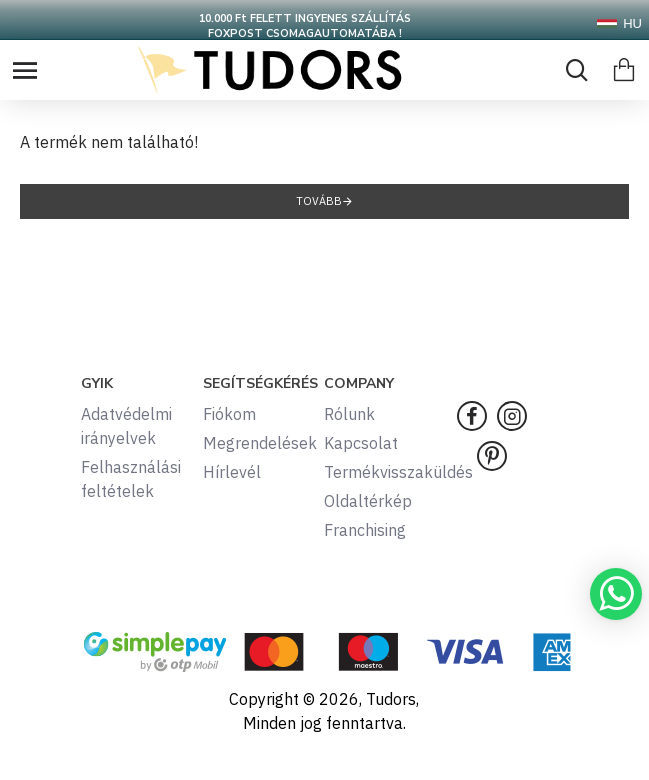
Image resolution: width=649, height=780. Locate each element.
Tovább (319, 201)
